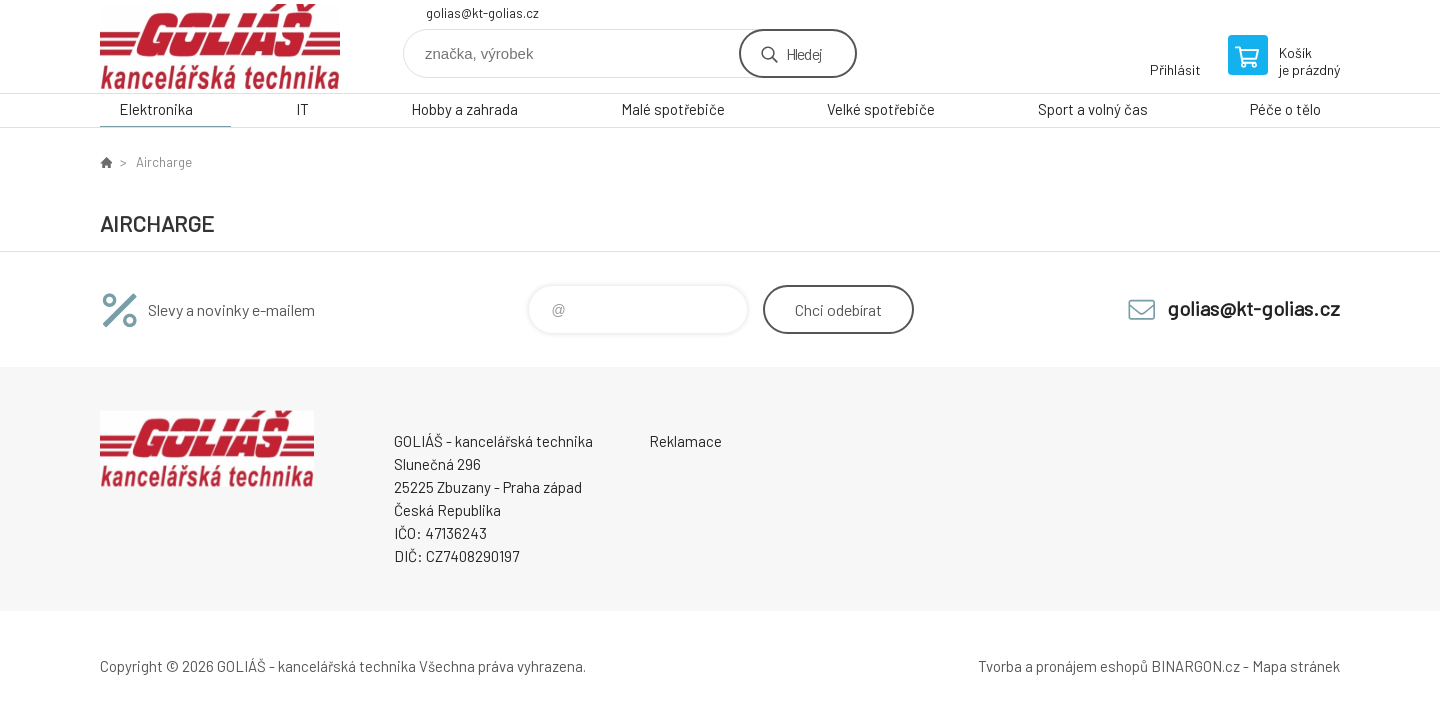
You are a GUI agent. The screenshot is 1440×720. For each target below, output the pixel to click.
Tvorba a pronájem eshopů (1063, 666)
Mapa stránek (1296, 666)
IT (302, 109)
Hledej (804, 53)
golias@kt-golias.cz (482, 13)
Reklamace (685, 441)
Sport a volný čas (1093, 109)
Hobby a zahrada (464, 109)
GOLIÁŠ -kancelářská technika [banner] (220, 46)
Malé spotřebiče (673, 109)
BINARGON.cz (1195, 666)
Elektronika (156, 109)
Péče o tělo (1285, 109)
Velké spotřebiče (881, 109)
